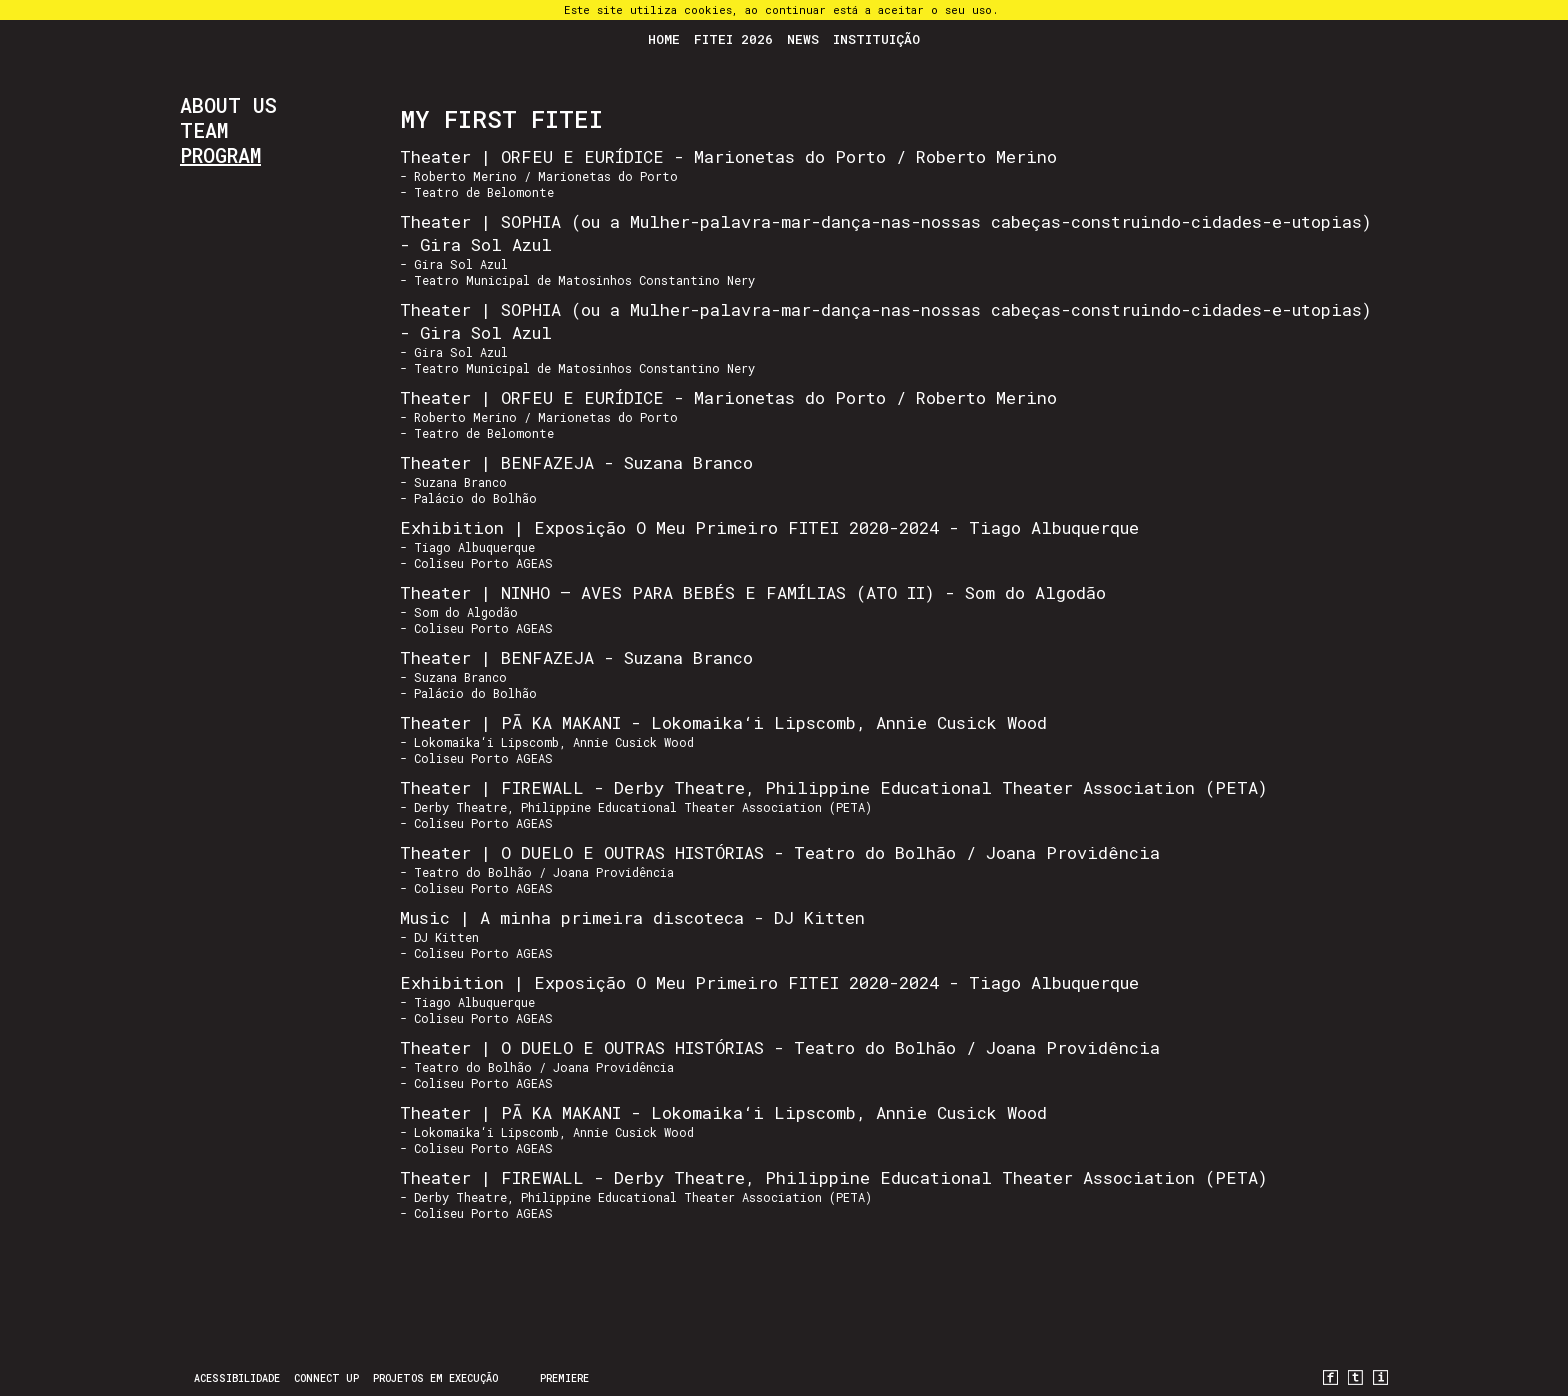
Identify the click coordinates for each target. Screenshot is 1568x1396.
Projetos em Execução (435, 1378)
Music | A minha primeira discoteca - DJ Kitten (632, 917)
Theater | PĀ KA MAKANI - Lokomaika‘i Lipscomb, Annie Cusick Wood (723, 722)
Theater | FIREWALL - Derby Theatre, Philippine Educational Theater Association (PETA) (834, 787)
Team (204, 130)
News (803, 39)
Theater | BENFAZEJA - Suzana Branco (576, 462)
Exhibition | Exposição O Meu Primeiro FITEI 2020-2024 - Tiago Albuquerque (769, 527)
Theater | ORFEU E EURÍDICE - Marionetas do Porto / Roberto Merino (728, 156)
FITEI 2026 (733, 39)
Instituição (876, 39)
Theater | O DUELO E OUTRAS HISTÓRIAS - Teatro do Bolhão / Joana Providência (780, 852)
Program (220, 155)
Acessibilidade (237, 1378)
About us (228, 105)
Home (664, 39)
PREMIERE (564, 1378)
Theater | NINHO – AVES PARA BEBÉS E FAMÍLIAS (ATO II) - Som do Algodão (753, 592)
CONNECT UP (326, 1378)
